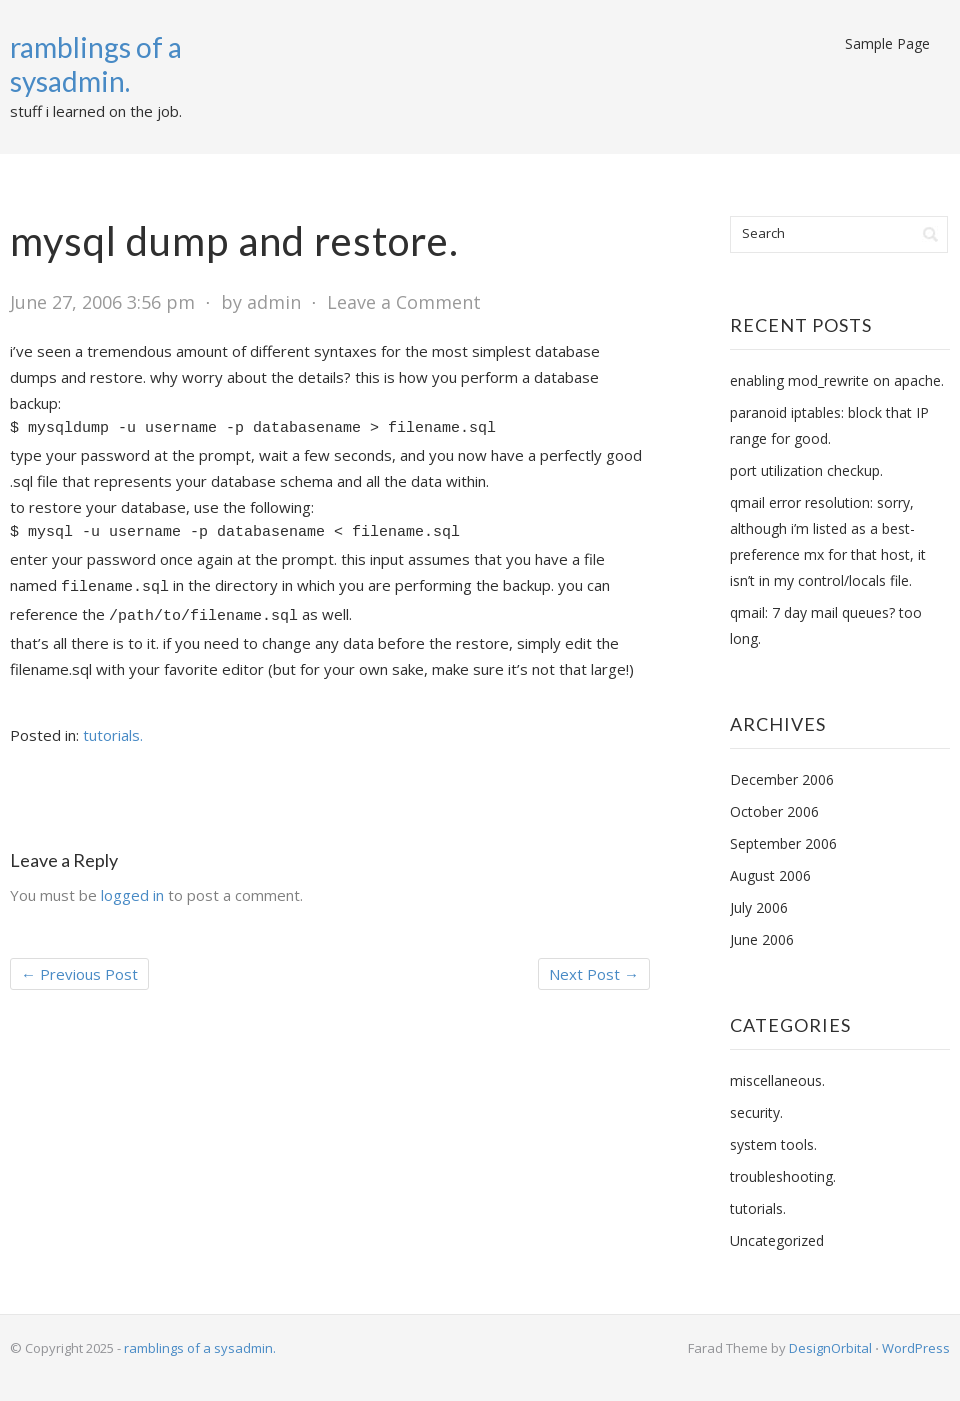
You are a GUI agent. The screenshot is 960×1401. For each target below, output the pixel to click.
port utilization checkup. (806, 470)
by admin (261, 302)
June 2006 (762, 939)
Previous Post (79, 974)
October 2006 (774, 811)
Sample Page (887, 43)
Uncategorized (777, 1240)
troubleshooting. (783, 1176)
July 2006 (759, 907)
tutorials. (113, 735)
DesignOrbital (830, 1348)
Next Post (594, 974)
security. (756, 1112)
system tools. (773, 1144)
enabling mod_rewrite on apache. (837, 380)
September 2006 (783, 843)
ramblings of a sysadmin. (96, 64)
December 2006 (782, 779)
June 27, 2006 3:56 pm (102, 302)
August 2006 (770, 875)
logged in (132, 895)
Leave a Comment (404, 302)
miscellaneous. (777, 1080)
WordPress (916, 1348)
